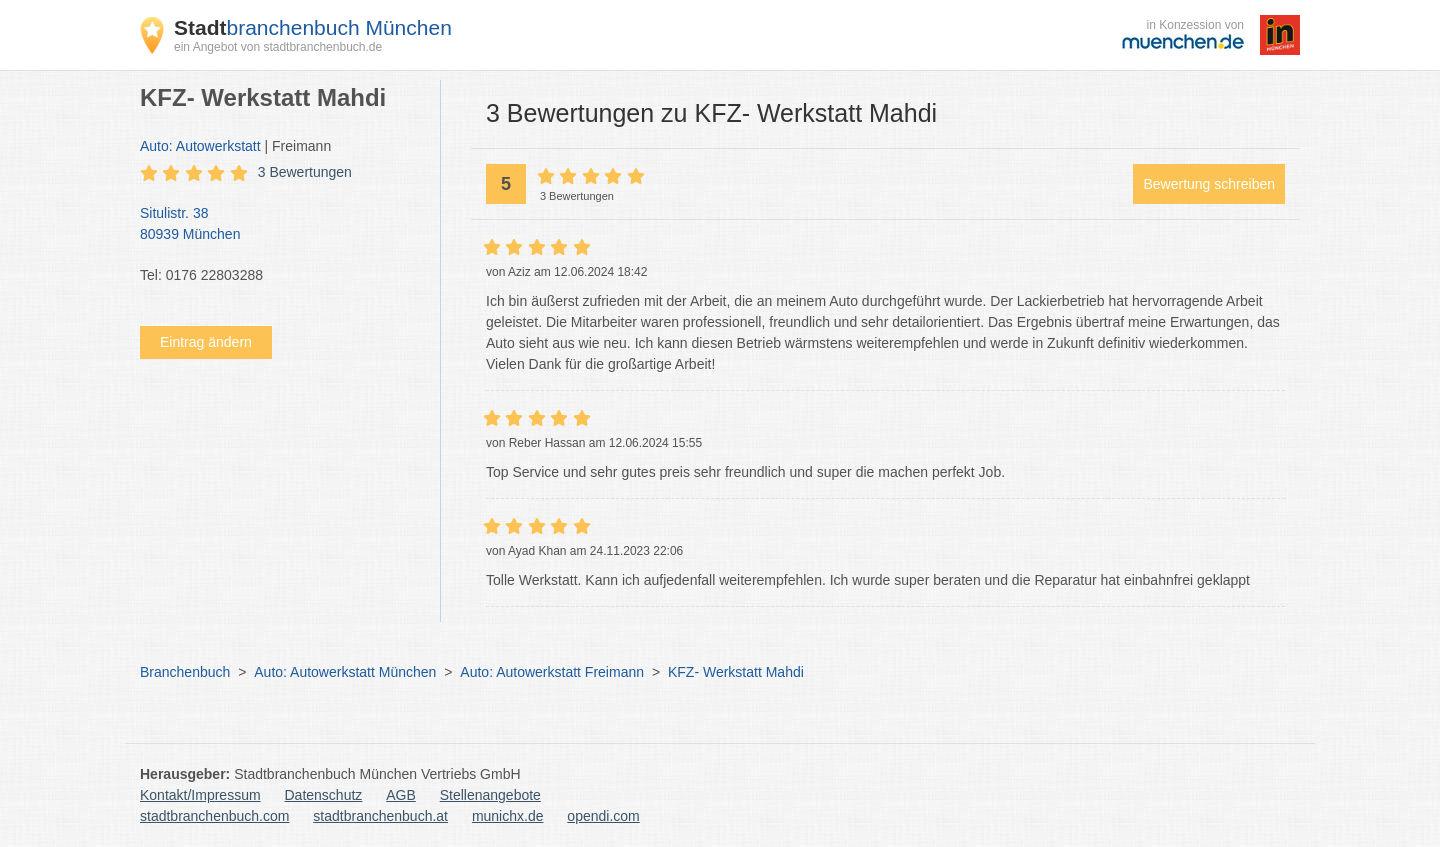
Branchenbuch (185, 672)
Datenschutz (324, 795)
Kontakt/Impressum (200, 795)
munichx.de (508, 816)
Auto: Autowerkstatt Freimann (552, 672)
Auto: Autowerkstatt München (345, 672)
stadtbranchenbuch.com (214, 816)
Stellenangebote (490, 795)
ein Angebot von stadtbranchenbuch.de (278, 47)
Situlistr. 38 (280, 225)
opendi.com (603, 816)
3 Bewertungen (305, 172)
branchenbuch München (313, 27)
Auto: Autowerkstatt (200, 146)
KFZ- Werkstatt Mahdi (736, 672)
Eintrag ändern (206, 342)
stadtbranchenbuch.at (380, 816)
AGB (401, 795)
